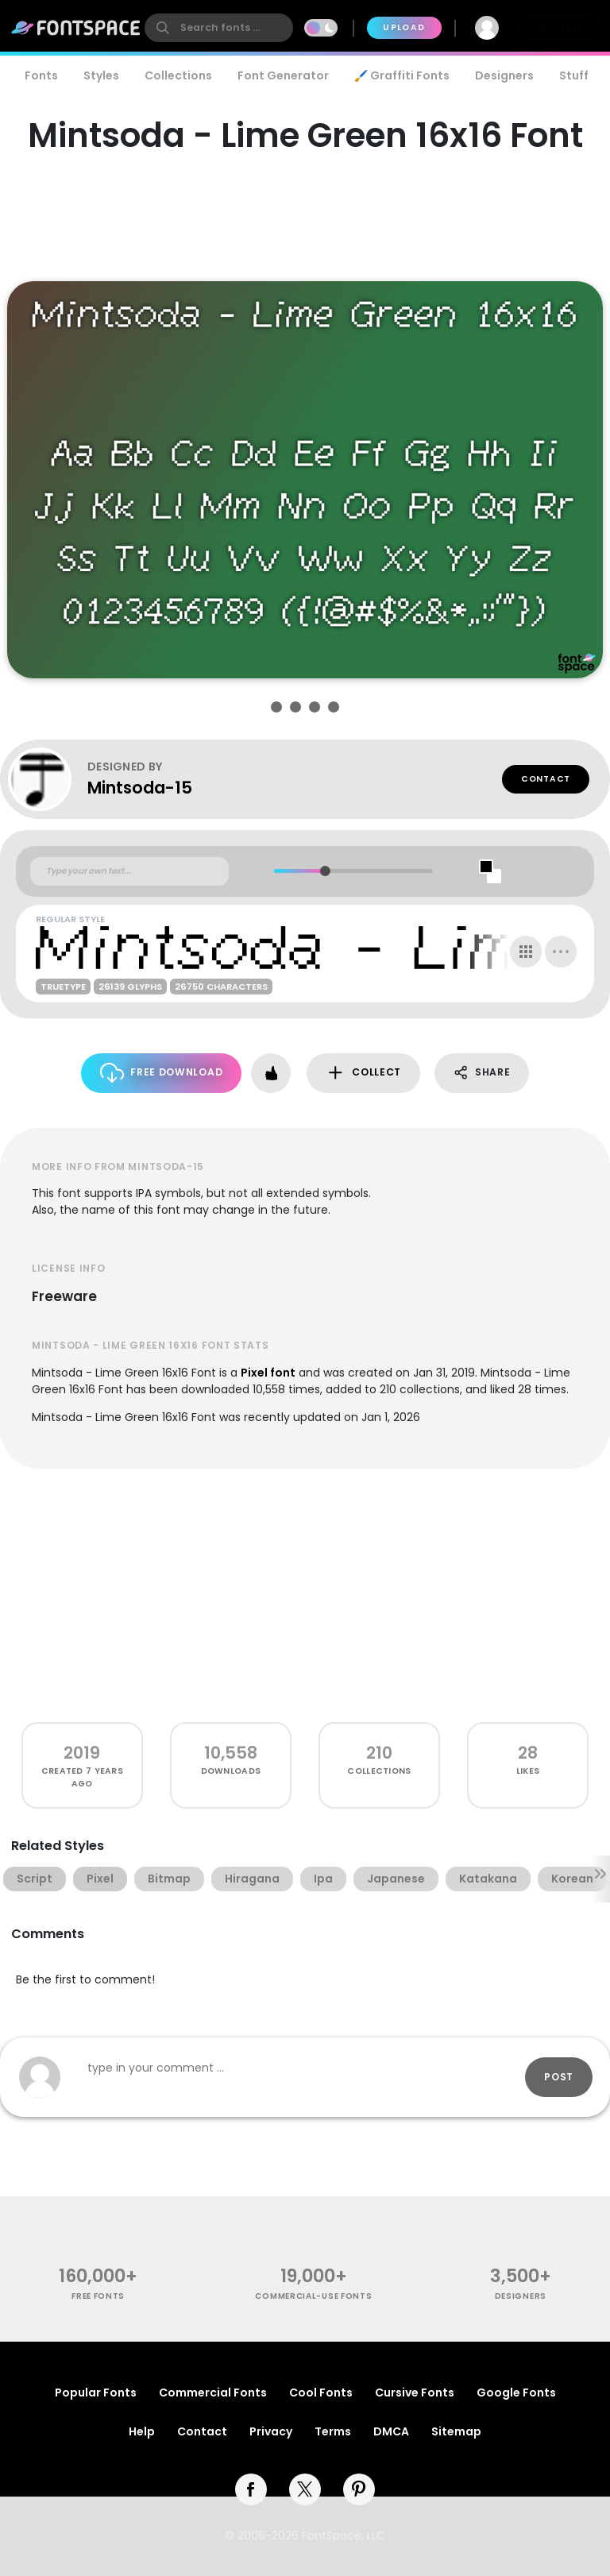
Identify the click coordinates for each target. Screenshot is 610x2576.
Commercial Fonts (213, 2392)
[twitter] (305, 2489)
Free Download (161, 1073)
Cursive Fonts (414, 2392)
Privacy (270, 2431)
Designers (504, 75)
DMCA (391, 2431)
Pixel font (268, 1373)
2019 (82, 1752)
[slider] (325, 871)
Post (558, 2077)
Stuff (574, 75)
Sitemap (456, 2431)
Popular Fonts (96, 2392)
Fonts (41, 75)
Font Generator (283, 75)
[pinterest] (359, 2489)
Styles (101, 75)
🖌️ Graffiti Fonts (402, 75)
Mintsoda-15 (139, 787)
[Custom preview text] (129, 871)
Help (142, 2431)
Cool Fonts (321, 2392)
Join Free (559, 27)
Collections (178, 75)
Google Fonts (516, 2392)
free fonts (98, 2296)
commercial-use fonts (313, 2296)
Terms (333, 2431)
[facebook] (251, 2489)
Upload (404, 27)
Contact (545, 779)
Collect (363, 1073)
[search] (219, 28)
